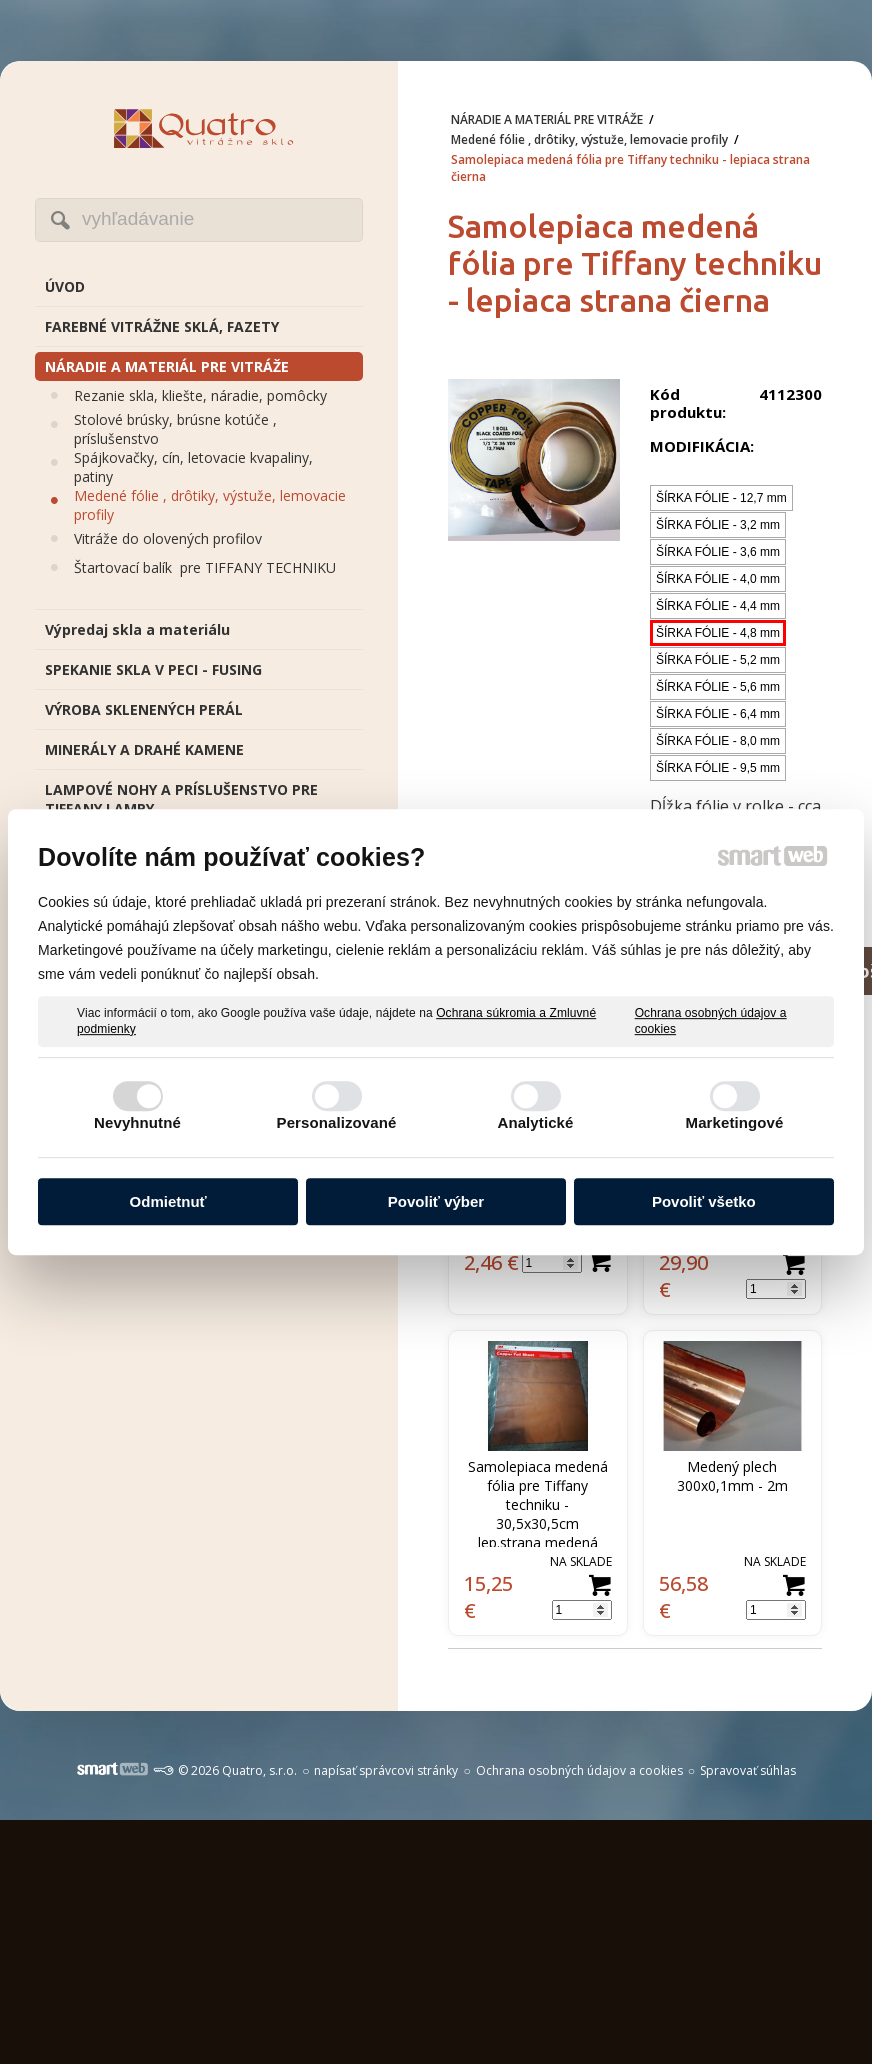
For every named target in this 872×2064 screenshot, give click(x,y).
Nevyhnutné (137, 1122)
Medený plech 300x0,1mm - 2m (732, 1476)
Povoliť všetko (704, 1201)
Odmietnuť (168, 1201)
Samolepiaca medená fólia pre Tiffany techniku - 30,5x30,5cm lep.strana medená (540, 1504)
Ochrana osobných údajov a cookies (711, 1021)
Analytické (535, 1122)
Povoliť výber (436, 1201)
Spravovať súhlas (748, 1770)
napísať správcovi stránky (386, 1770)
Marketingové (735, 1122)
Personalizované (337, 1122)
